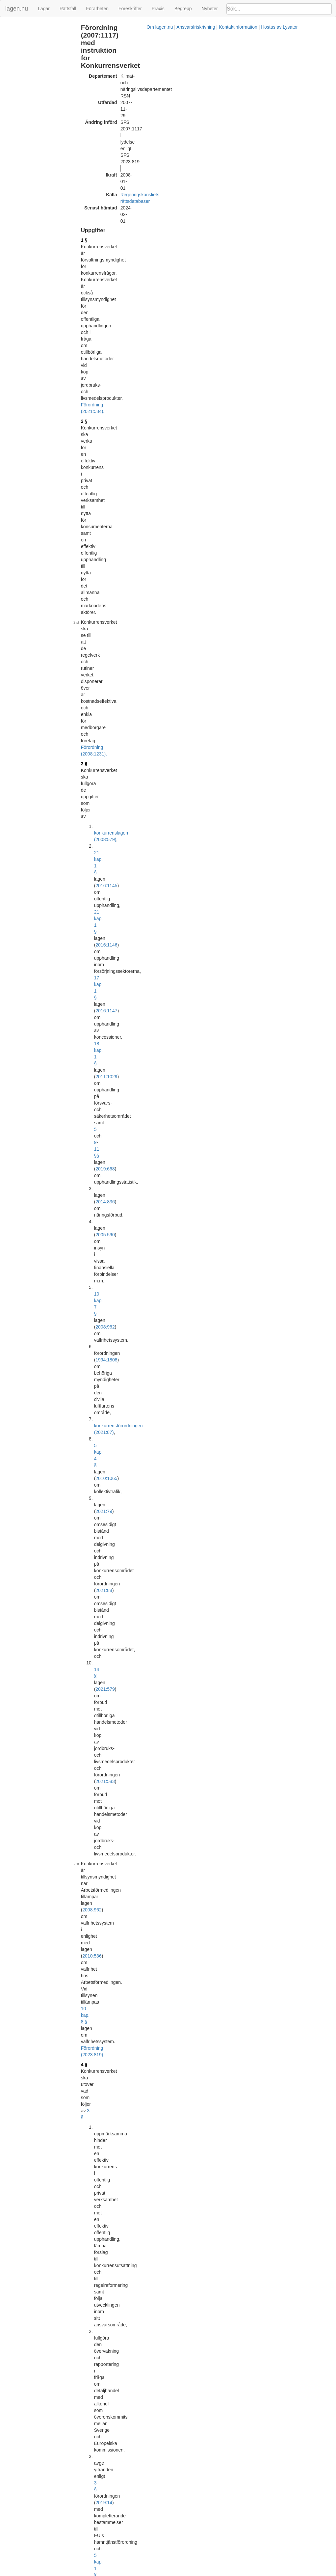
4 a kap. (152, 986)
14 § (113, 335)
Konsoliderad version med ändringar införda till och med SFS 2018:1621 (180, 2257)
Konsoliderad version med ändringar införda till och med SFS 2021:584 (179, 2450)
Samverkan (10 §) (21, 34)
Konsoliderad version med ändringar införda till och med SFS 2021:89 (178, 2401)
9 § (99, 1032)
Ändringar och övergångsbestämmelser (27, 99)
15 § (100, 1313)
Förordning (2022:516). (184, 588)
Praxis (158, 8)
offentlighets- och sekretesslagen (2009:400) (184, 742)
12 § (100, 1168)
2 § (99, 140)
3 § (99, 193)
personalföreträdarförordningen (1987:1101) (141, 1371)
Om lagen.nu (147, 2572)
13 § (100, 1247)
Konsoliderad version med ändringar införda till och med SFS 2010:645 (179, 1647)
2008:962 (157, 275)
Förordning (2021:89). (165, 1022)
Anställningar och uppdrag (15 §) (35, 62)
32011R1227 (146, 1802)
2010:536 (119, 384)
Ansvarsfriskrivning (183, 2572)
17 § (113, 1045)
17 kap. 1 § (169, 223)
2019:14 (198, 470)
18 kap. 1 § (182, 229)
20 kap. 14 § (217, 509)
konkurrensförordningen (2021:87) (144, 295)
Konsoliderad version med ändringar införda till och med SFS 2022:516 (179, 2498)
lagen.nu (16, 8)
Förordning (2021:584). (119, 130)
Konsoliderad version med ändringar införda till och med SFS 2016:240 (179, 2118)
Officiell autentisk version (132, 2250)
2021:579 (143, 335)
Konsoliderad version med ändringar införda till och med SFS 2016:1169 (180, 2166)
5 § (99, 604)
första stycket (173, 887)
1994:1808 (149, 282)
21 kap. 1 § (120, 209)
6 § (99, 713)
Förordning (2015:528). (119, 732)
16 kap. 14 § (177, 529)
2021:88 (119, 321)
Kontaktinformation (226, 2572)
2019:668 (213, 242)
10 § (100, 1080)
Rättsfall (68, 8)
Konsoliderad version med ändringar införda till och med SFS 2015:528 (179, 2021)
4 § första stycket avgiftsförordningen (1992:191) (151, 1423)
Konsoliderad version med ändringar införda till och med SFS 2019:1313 (180, 2353)
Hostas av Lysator (267, 2572)
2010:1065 (156, 302)
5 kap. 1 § (173, 483)
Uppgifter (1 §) (18, 27)
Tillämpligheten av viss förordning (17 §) (35, 79)
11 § (100, 1146)
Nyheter (210, 8)
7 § (99, 742)
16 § (100, 1335)
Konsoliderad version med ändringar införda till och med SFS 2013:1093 (180, 1841)
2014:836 (132, 256)
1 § (99, 104)
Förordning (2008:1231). (146, 183)
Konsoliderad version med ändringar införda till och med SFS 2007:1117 (180, 1470)
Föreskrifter (130, 8)
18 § (100, 1394)
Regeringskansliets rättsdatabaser (170, 78)
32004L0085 (146, 1608)
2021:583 (198, 348)
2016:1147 (207, 223)
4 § (99, 407)
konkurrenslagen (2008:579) (138, 203)
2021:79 (131, 308)
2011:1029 (122, 236)
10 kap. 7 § (120, 275)
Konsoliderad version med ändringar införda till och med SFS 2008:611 (179, 1550)
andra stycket (179, 1430)
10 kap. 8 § (145, 391)
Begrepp (183, 8)
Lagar (44, 8)
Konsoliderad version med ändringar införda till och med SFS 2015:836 (179, 2069)
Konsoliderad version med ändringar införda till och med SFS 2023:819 (179, 2547)
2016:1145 (158, 209)
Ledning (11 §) (18, 41)
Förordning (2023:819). (119, 397)
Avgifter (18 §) (17, 89)
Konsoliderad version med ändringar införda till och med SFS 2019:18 (178, 2305)
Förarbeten (97, 8)
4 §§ (125, 690)
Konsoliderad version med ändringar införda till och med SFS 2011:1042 (180, 1737)
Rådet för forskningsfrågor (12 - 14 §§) (37, 52)
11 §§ (182, 242)
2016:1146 (152, 216)
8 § (125, 634)
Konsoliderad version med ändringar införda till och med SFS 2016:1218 (180, 2215)
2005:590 (132, 262)
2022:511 (120, 489)
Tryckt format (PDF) (127, 1463)
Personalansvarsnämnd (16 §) (33, 69)
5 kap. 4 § (119, 302)
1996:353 (255, 1489)
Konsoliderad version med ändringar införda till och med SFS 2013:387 (179, 1786)
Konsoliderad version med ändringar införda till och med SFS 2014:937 (179, 1973)
